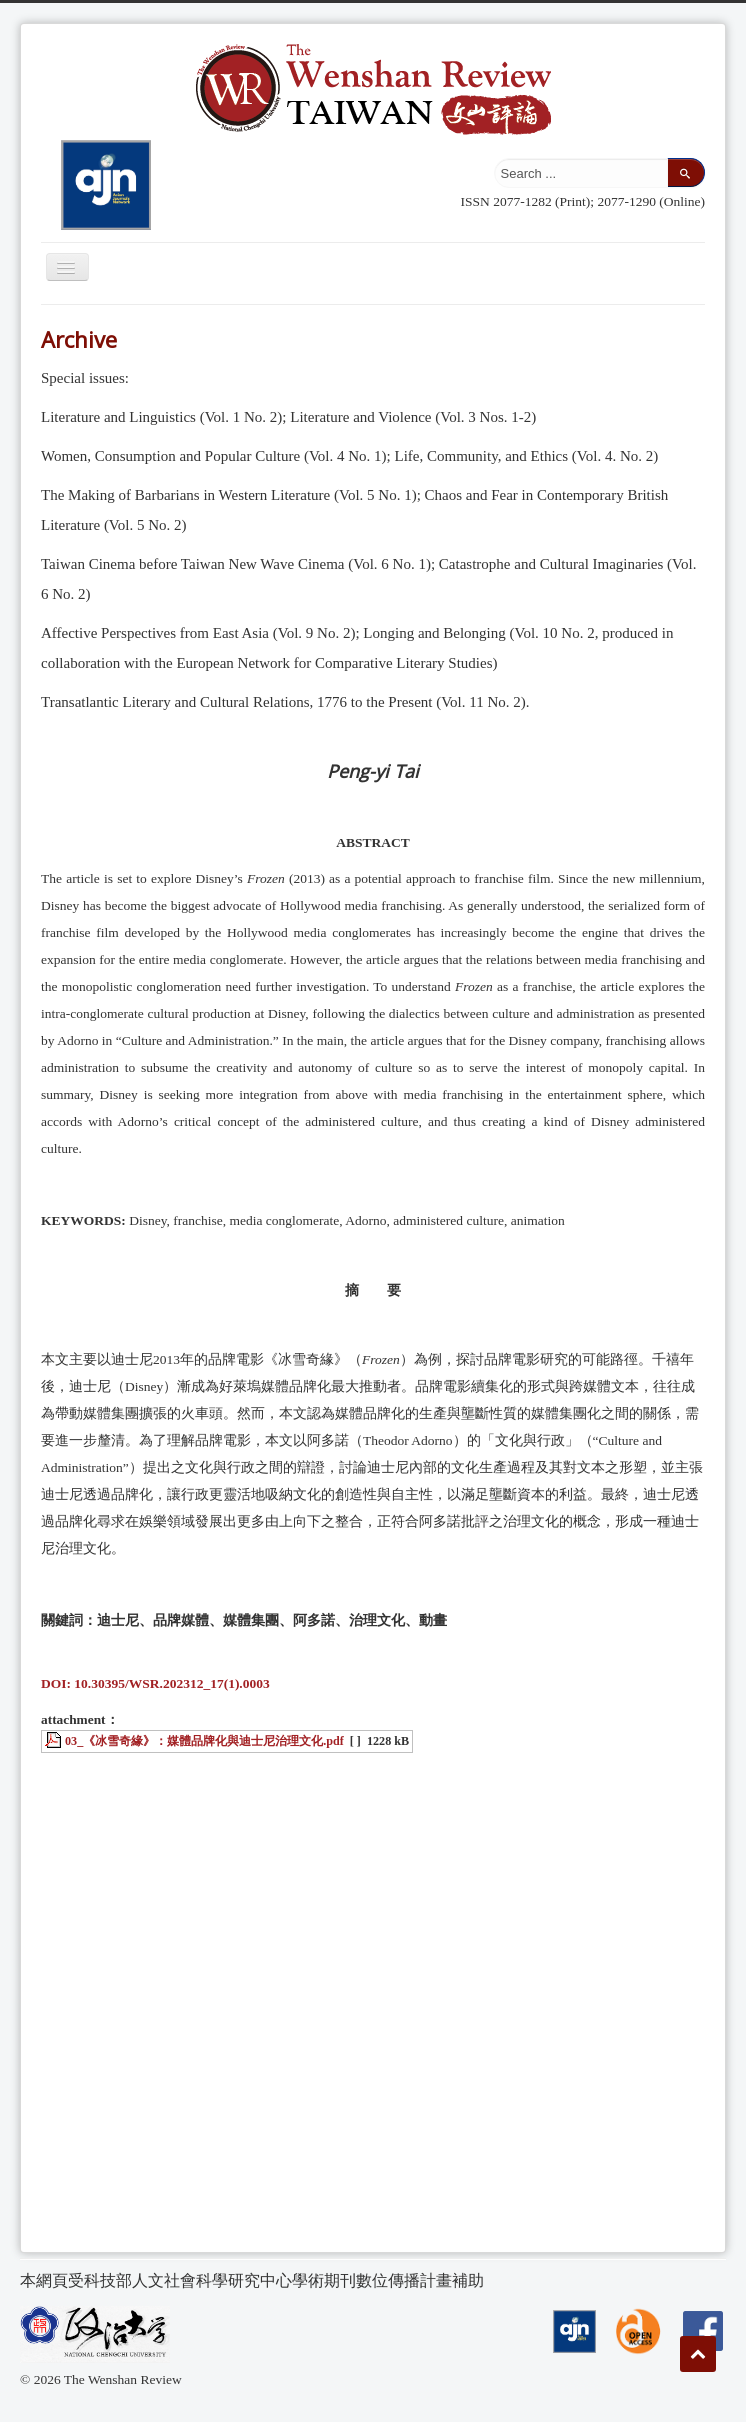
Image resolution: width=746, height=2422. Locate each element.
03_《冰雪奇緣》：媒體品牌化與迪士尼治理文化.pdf (204, 1741)
